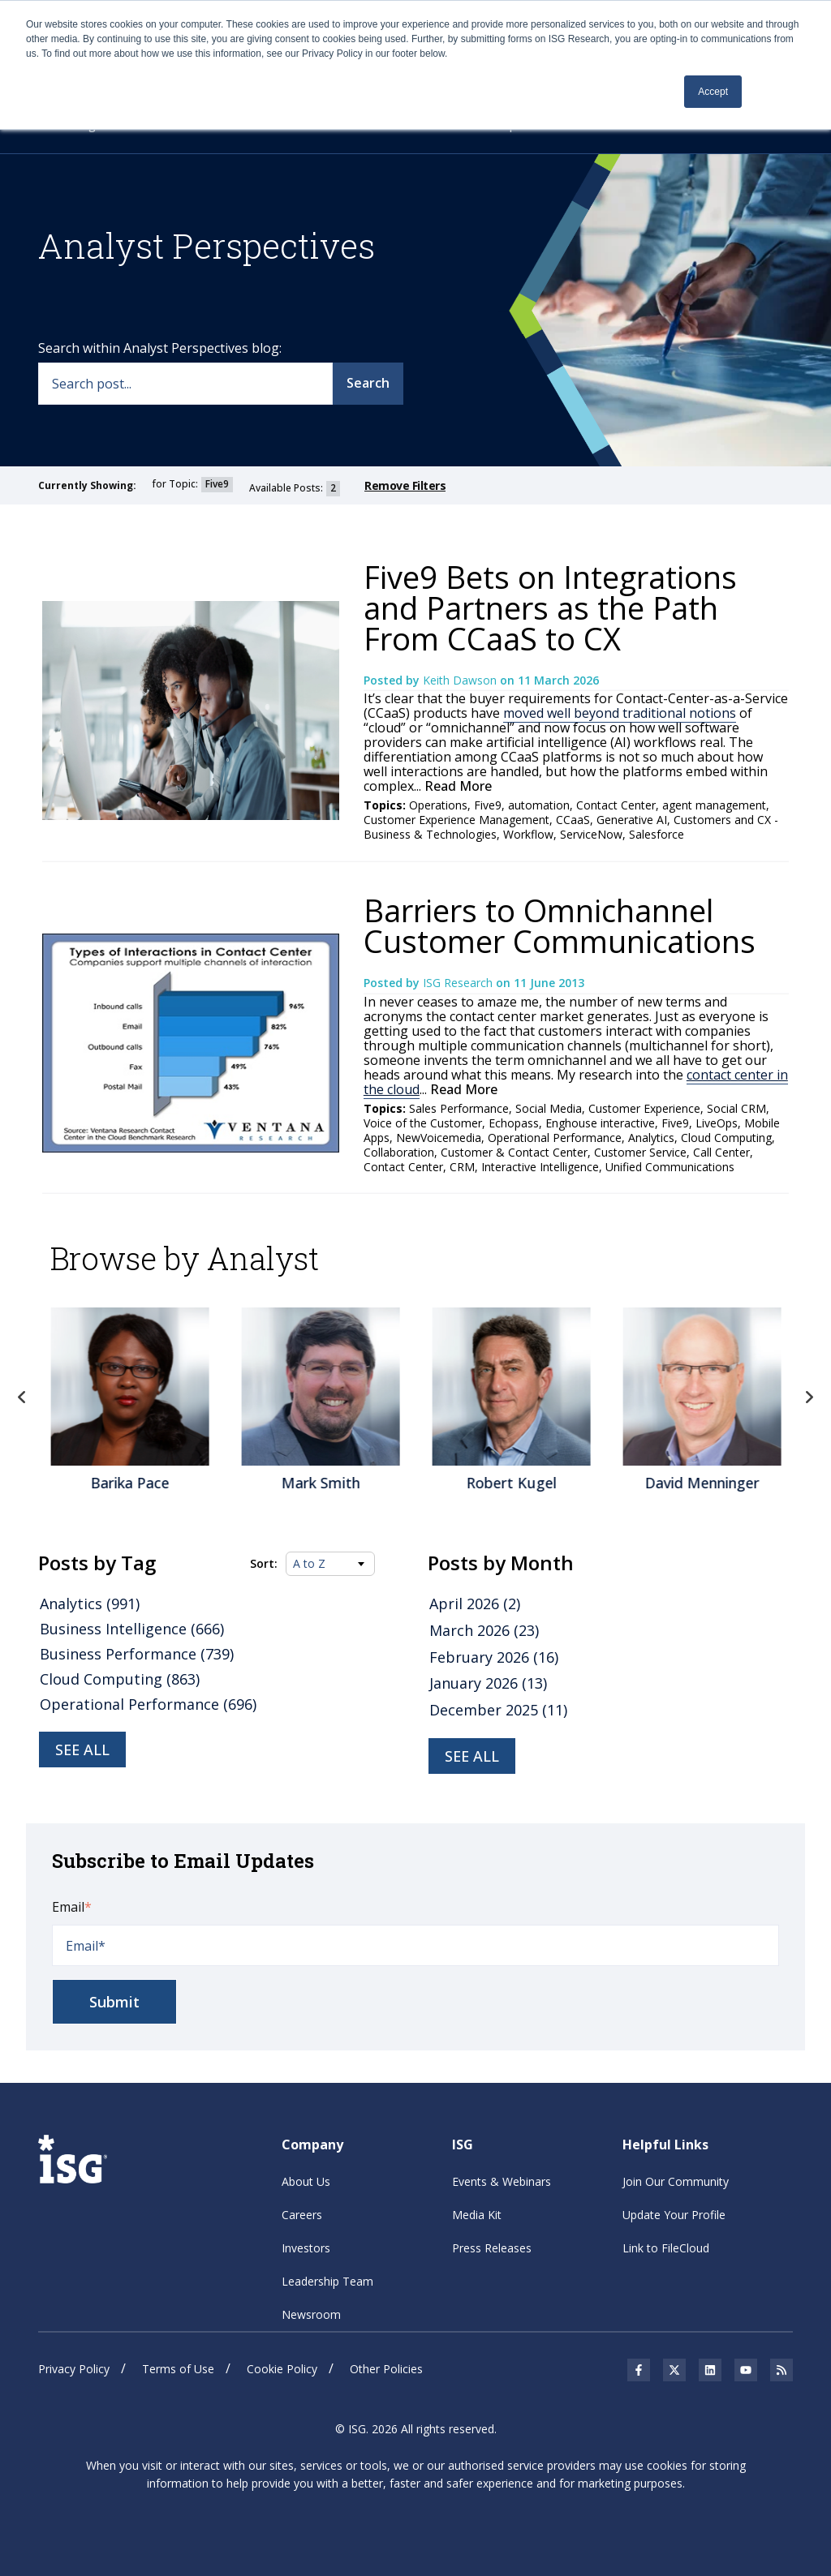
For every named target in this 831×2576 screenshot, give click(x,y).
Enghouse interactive (600, 1123)
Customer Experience (644, 1108)
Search (368, 383)
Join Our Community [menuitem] (675, 2181)
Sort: (264, 1563)
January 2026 (488, 1683)
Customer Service (640, 1152)
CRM (462, 1166)
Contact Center (616, 805)
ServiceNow (591, 834)
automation (539, 805)
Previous (22, 1397)
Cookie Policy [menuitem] (282, 2368)
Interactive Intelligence (540, 1166)
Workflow (528, 834)
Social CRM (736, 1108)
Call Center (721, 1152)
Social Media (548, 1108)
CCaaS (573, 819)
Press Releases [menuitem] (492, 2248)
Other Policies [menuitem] (386, 2368)
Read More (456, 786)
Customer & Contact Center (514, 1152)
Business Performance (137, 1654)
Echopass (514, 1123)
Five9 (488, 805)
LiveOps (716, 1123)
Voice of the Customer (423, 1123)
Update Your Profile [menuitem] (674, 2214)
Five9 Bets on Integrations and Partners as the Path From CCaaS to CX (550, 607)
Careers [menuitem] (302, 2214)
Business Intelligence (132, 1628)
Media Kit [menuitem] (477, 2214)
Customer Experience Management (456, 819)
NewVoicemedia (438, 1137)
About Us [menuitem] (306, 2181)
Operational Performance (555, 1137)
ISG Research (459, 982)
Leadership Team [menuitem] (327, 2281)
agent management (714, 805)
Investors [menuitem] (306, 2248)
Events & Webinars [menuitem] (501, 2181)
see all (472, 1756)
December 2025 (498, 1709)
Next (809, 1397)
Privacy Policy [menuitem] (74, 2368)
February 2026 (493, 1657)
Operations (438, 805)
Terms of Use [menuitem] (178, 2368)
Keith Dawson (461, 680)
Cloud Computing (726, 1137)
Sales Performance (459, 1108)
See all (82, 1749)
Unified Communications (669, 1166)
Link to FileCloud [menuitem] (665, 2248)
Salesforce (656, 834)
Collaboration (399, 1152)
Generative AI (631, 819)
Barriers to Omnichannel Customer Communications (560, 925)
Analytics (651, 1137)
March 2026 (484, 1630)
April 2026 (474, 1603)
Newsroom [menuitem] (311, 2314)
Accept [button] (713, 91)
